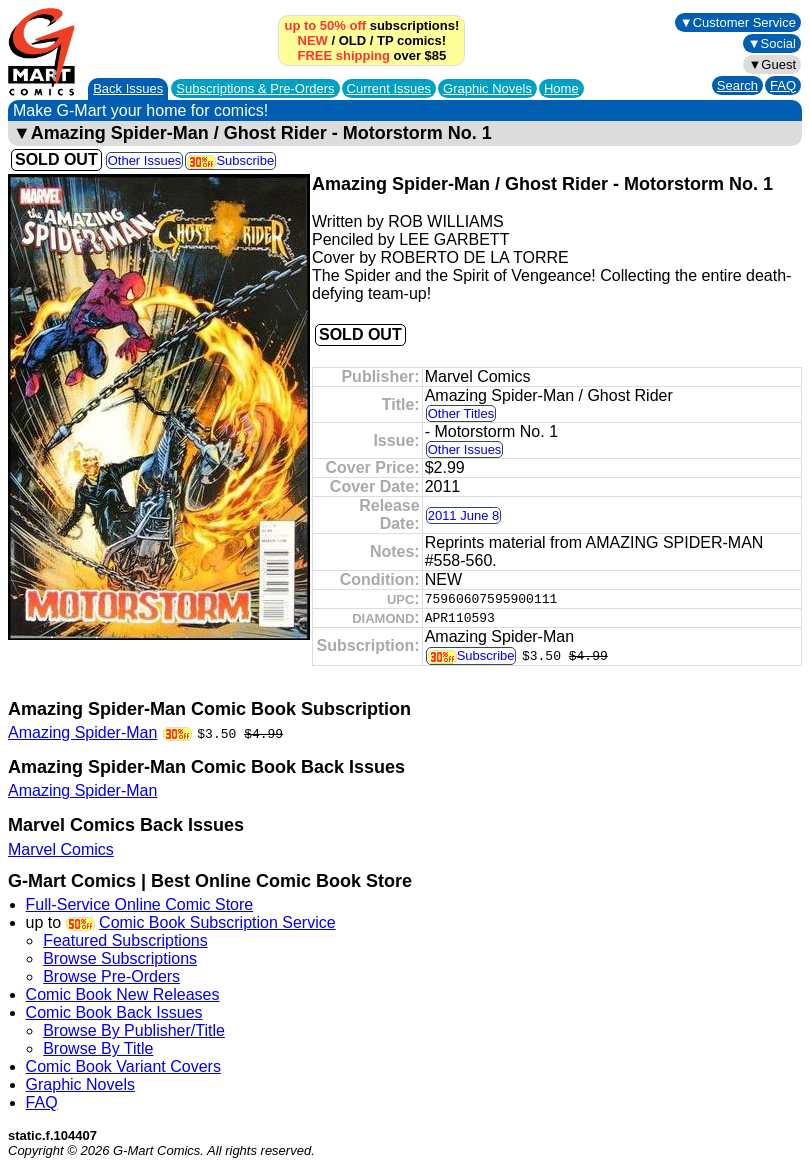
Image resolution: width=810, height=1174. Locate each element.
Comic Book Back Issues (114, 1012)
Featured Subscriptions (125, 940)
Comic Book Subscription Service (217, 922)
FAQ (783, 85)
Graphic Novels (487, 88)
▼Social (772, 43)
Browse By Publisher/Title (134, 1030)
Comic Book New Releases (123, 994)
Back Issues (128, 88)
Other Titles (461, 413)
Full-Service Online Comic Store (140, 904)
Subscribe (230, 160)
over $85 (371, 55)
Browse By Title (98, 1048)
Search (737, 85)
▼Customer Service (738, 22)
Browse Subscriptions (120, 958)
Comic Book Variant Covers (123, 1066)
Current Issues (389, 88)
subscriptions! (371, 25)
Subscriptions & (255, 88)
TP (385, 40)
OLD (352, 40)
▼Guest (772, 64)
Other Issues (145, 160)
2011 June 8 (464, 515)
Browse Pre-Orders (111, 976)
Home (561, 88)
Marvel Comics (61, 849)
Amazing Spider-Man (82, 732)
